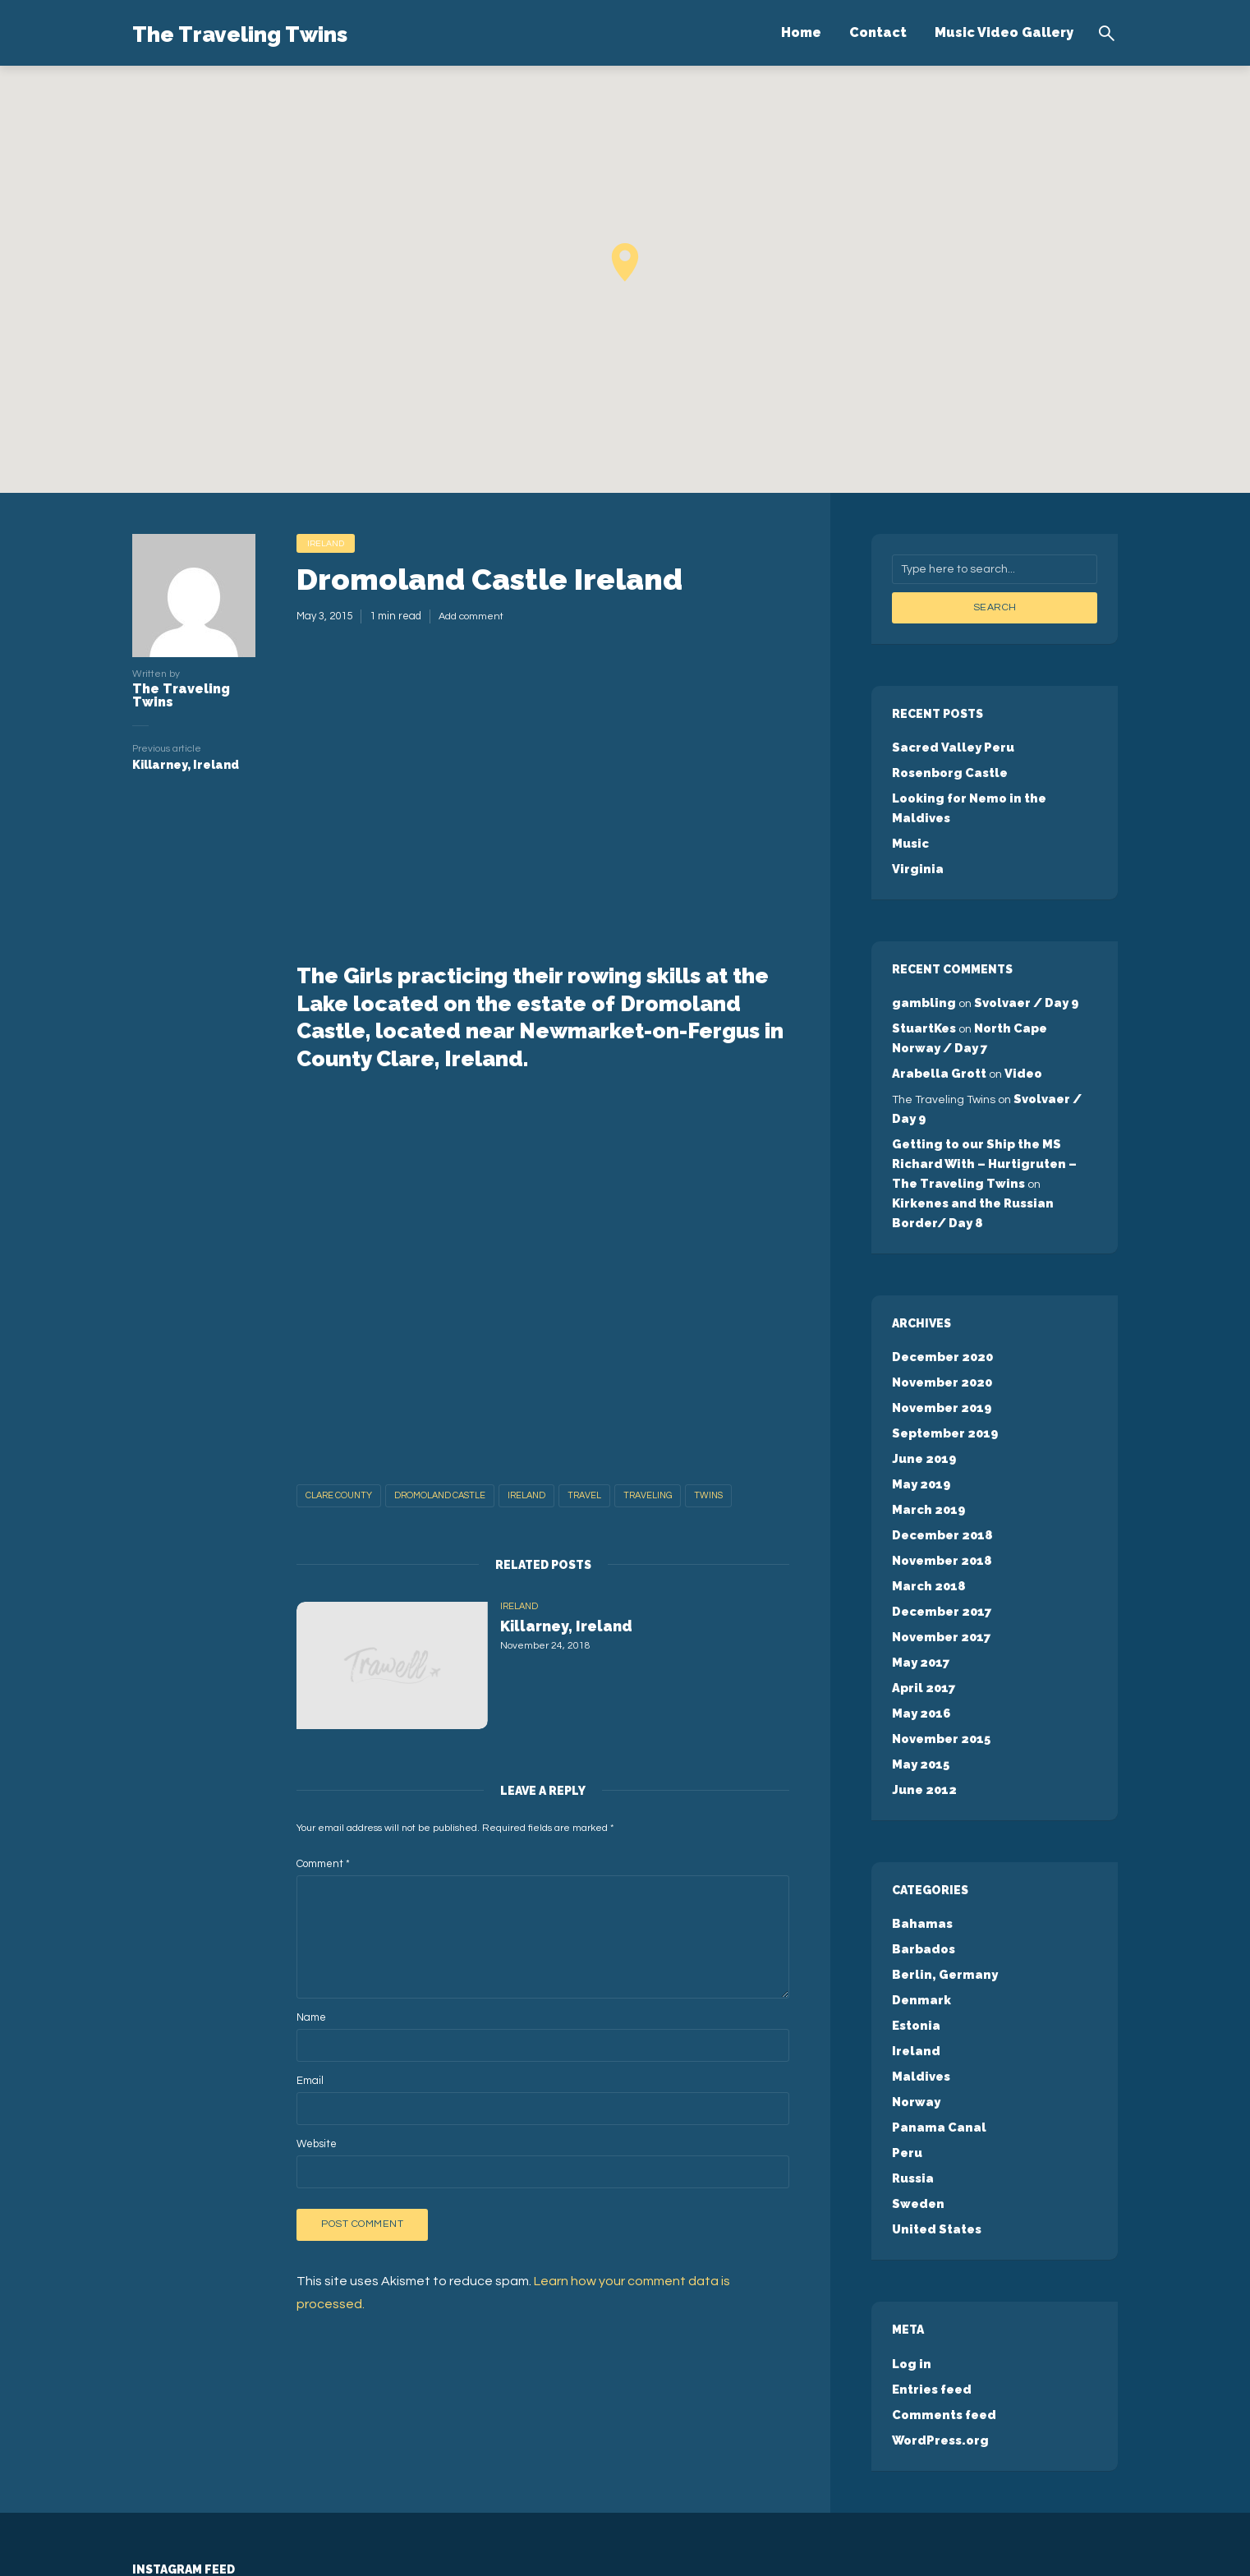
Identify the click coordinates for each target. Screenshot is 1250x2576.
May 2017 (919, 1577)
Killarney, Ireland (586, 1632)
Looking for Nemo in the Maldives (994, 793)
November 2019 (940, 1339)
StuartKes (923, 997)
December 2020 (940, 1291)
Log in (910, 2246)
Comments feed (941, 2294)
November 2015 (939, 1648)
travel (584, 1497)
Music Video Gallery (1004, 32)
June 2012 (922, 1696)
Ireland (328, 544)
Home (801, 32)
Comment (323, 1866)
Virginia (915, 841)
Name (311, 2020)
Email (310, 2083)
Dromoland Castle (439, 1497)
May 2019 (920, 1410)
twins (708, 1497)
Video (1018, 1039)
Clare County (339, 1497)
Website (316, 2146)
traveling (647, 1497)
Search (994, 607)
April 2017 (921, 1601)
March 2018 (927, 1505)
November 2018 (940, 1481)
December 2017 (939, 1529)
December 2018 (940, 1458)
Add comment (472, 618)
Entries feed (930, 2270)
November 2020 (940, 1315)
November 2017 (939, 1553)
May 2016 (920, 1624)
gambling (921, 973)
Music (909, 817)
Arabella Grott (937, 1039)
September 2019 (943, 1362)
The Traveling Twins (282, 31)
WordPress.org (939, 2318)
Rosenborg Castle (948, 769)
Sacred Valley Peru (950, 745)
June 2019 (922, 1386)
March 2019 (927, 1434)
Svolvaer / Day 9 (1019, 973)
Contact (878, 32)
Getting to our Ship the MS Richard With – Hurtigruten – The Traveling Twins (994, 1123)
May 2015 (919, 1672)
